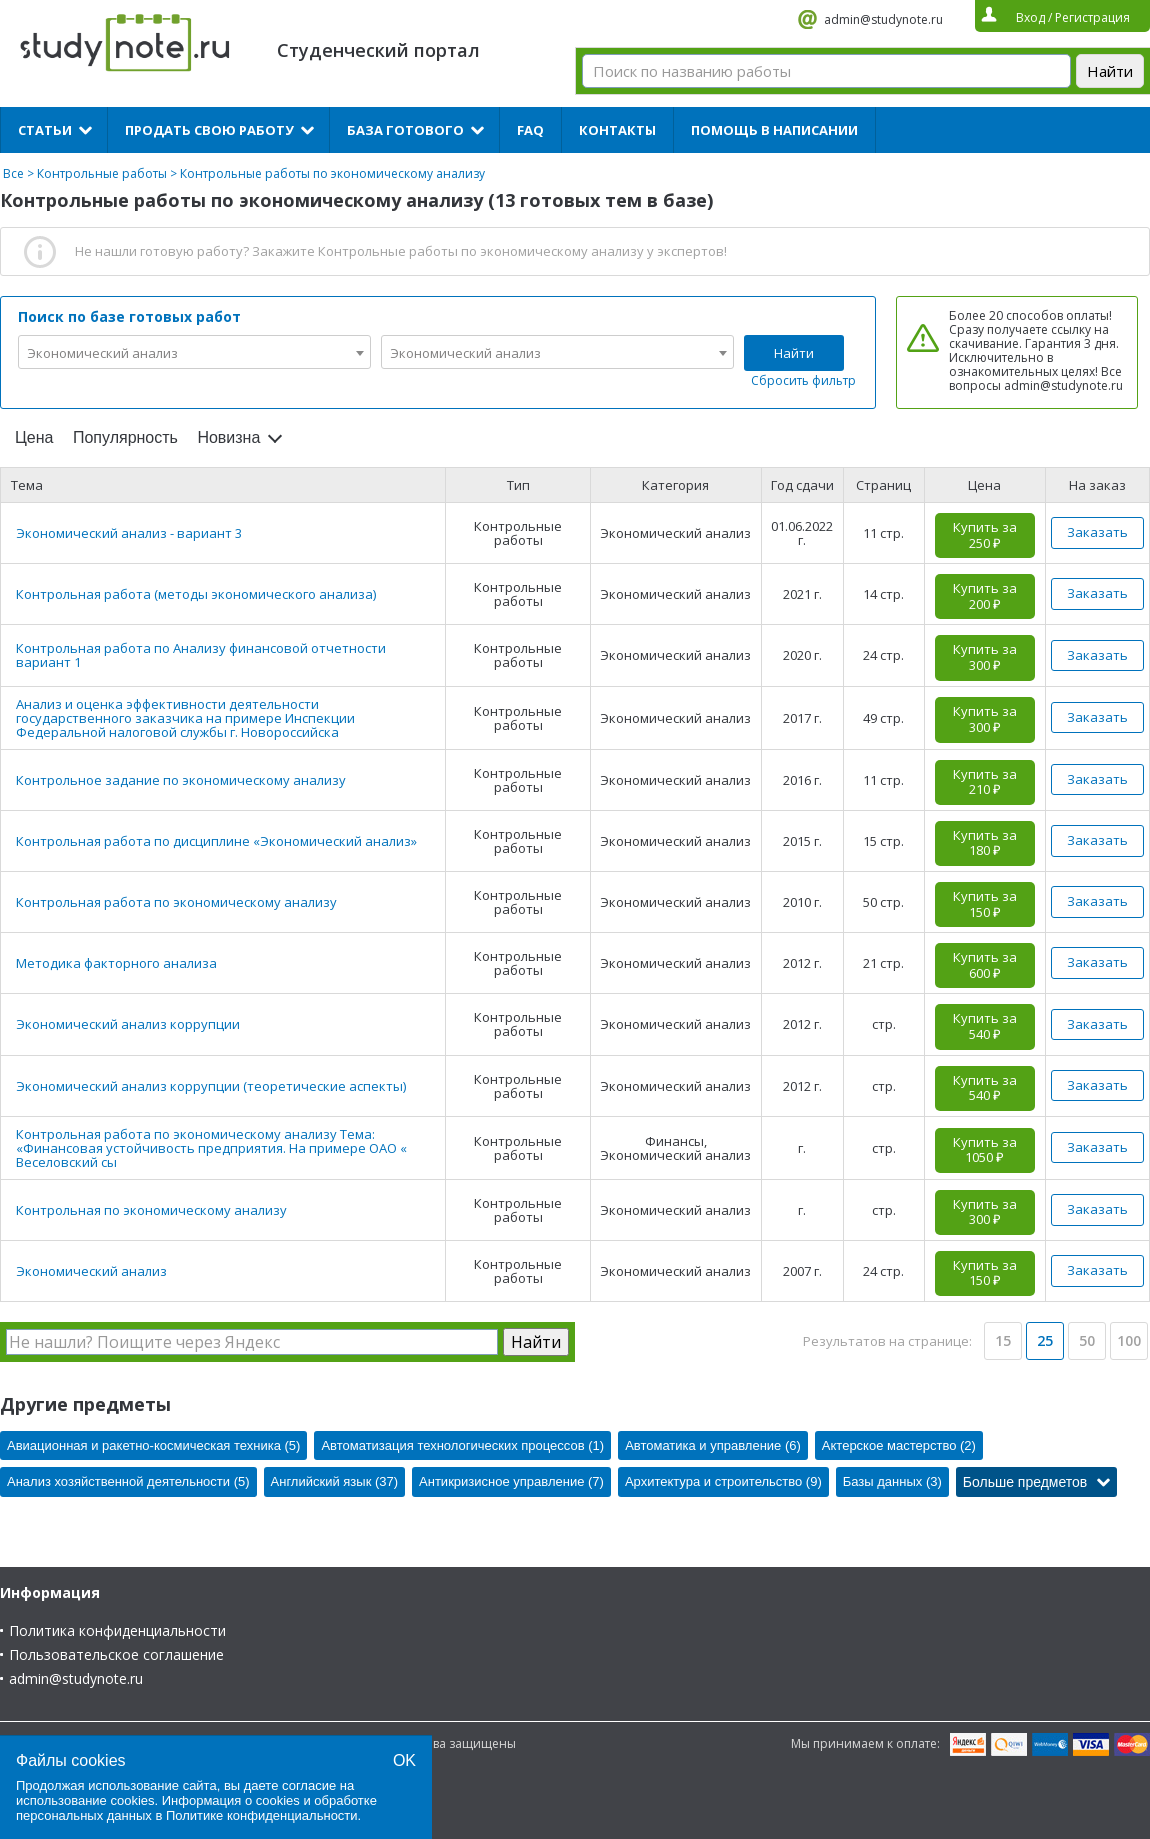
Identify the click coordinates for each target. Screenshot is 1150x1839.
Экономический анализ (91, 1271)
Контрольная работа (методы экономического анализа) (196, 594)
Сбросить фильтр (803, 380)
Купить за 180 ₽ (985, 843)
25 (1045, 1340)
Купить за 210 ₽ (985, 782)
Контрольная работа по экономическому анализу (176, 902)
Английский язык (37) (335, 1481)
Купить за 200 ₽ (985, 596)
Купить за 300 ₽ (985, 657)
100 (1129, 1340)
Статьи (45, 130)
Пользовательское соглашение (116, 1654)
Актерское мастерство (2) (899, 1445)
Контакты (617, 130)
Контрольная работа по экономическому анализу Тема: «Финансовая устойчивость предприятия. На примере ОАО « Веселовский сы (211, 1148)
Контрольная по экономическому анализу (151, 1210)
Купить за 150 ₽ (985, 904)
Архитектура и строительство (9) (723, 1481)
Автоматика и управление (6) (713, 1445)
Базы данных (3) (892, 1481)
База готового (405, 130)
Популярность (125, 437)
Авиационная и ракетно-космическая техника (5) (153, 1445)
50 (1087, 1340)
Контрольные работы (102, 173)
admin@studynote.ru (883, 19)
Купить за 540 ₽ (985, 1026)
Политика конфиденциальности (117, 1630)
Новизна (228, 437)
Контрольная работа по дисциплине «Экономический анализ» (216, 841)
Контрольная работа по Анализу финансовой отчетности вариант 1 (201, 655)
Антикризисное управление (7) (511, 1481)
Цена (34, 437)
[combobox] (194, 352)
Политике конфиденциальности (262, 1815)
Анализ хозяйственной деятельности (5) (128, 1481)
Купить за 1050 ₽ (985, 1150)
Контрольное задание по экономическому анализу (181, 780)
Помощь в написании (774, 130)
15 (1003, 1340)
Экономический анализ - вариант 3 (129, 533)
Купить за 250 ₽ (985, 535)
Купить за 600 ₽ (985, 965)
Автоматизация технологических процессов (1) (462, 1445)
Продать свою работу (209, 130)
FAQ (530, 130)
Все (13, 173)
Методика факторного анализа (116, 963)
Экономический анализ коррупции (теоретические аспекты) (211, 1086)
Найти (794, 353)
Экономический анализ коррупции (128, 1024)
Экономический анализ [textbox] (102, 353)
